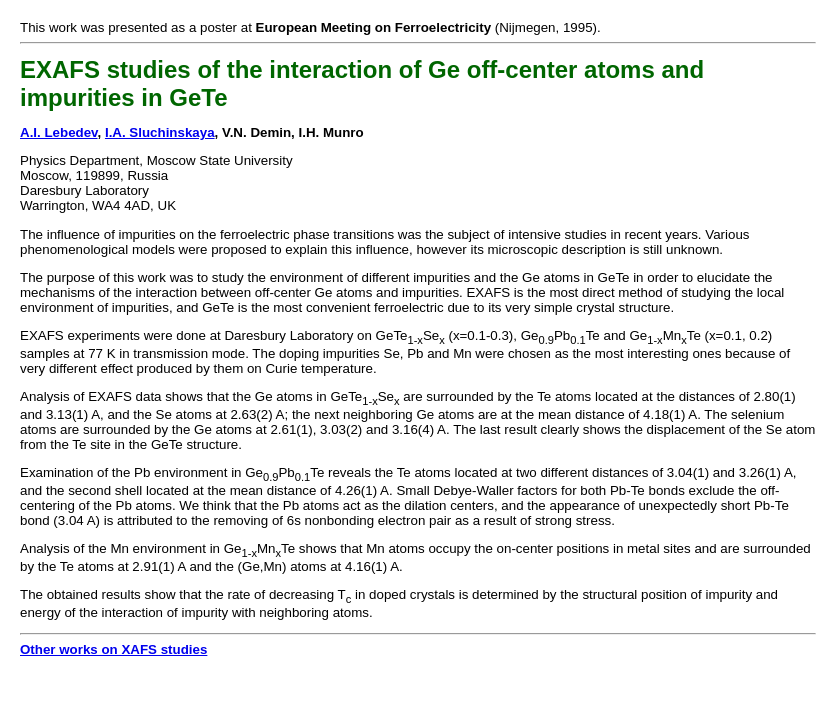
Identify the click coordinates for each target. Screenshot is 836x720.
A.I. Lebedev (59, 132)
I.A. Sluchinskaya (160, 132)
